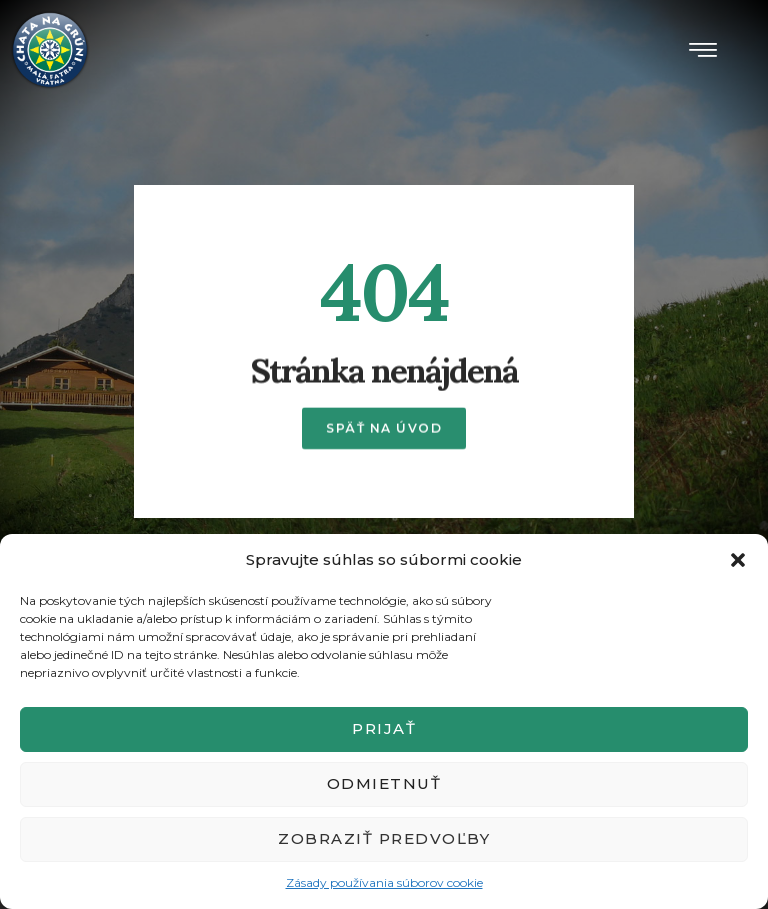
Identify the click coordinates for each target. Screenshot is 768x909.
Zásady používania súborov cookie (384, 882)
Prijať (384, 728)
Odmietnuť (384, 783)
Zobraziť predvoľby (384, 838)
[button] (738, 560)
